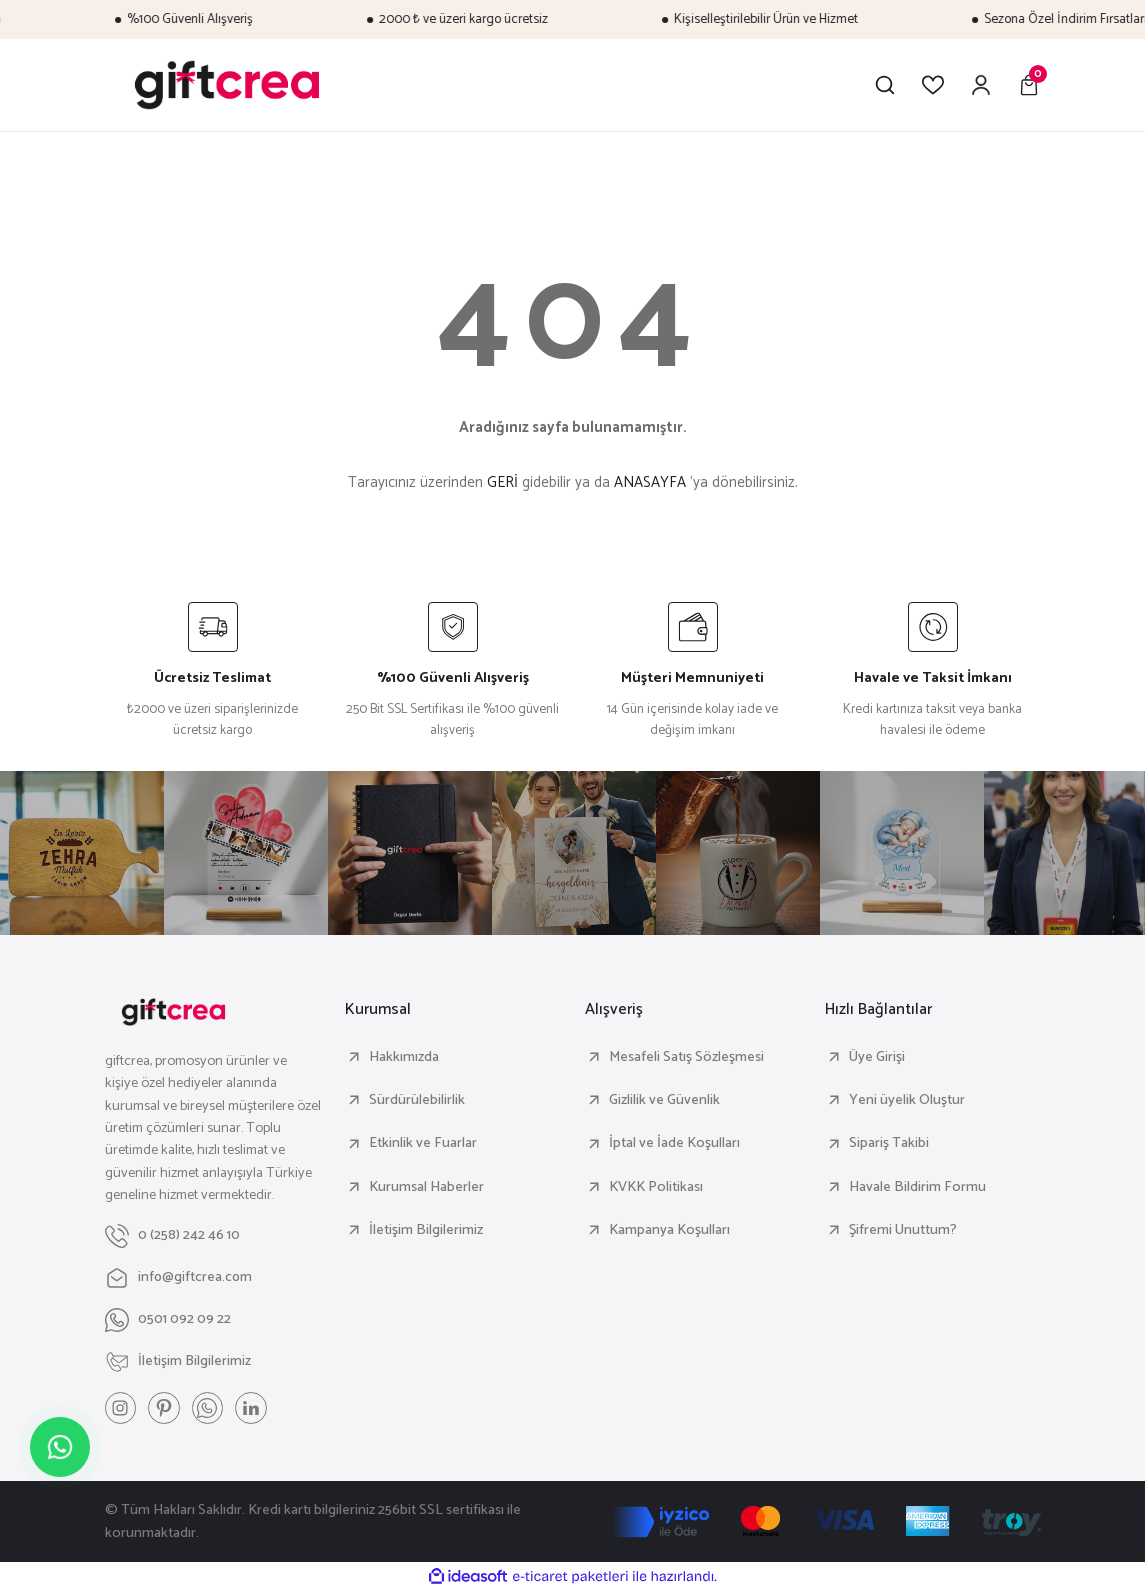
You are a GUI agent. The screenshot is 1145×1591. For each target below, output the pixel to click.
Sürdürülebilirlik (417, 1100)
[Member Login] (981, 85)
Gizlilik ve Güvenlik (664, 1100)
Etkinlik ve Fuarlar (423, 1143)
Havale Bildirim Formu (917, 1187)
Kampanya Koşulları (669, 1230)
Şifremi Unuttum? (903, 1230)
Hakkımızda (404, 1057)
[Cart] (1029, 85)
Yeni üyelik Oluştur (907, 1100)
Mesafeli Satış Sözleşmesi (686, 1057)
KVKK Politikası (656, 1187)
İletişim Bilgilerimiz (426, 1230)
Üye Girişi (877, 1057)
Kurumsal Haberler (426, 1187)
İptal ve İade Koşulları (674, 1143)
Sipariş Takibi (889, 1143)
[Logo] (227, 85)
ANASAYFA (650, 482)
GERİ (502, 482)
